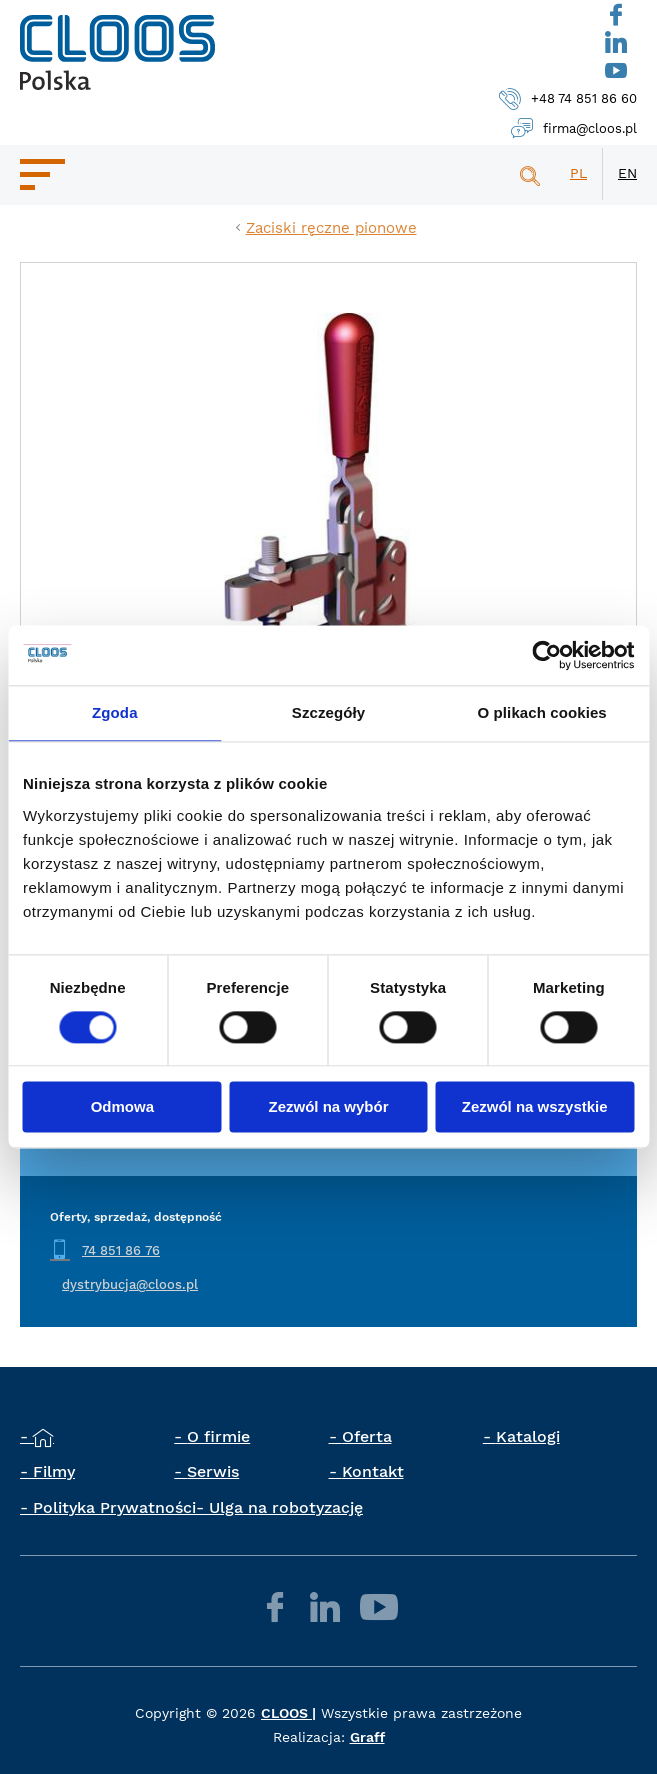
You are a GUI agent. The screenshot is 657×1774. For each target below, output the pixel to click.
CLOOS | (288, 1713)
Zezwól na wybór (328, 1107)
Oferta (367, 1436)
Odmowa (122, 1107)
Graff (367, 1737)
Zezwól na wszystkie (535, 1107)
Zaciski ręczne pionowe (331, 228)
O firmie (218, 1436)
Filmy (54, 1471)
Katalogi (528, 1436)
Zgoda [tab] (115, 712)
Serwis (213, 1471)
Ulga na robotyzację (286, 1507)
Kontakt (373, 1471)
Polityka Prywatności (114, 1507)
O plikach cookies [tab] (542, 712)
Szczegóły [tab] (328, 712)
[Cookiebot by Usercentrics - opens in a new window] (546, 655)
